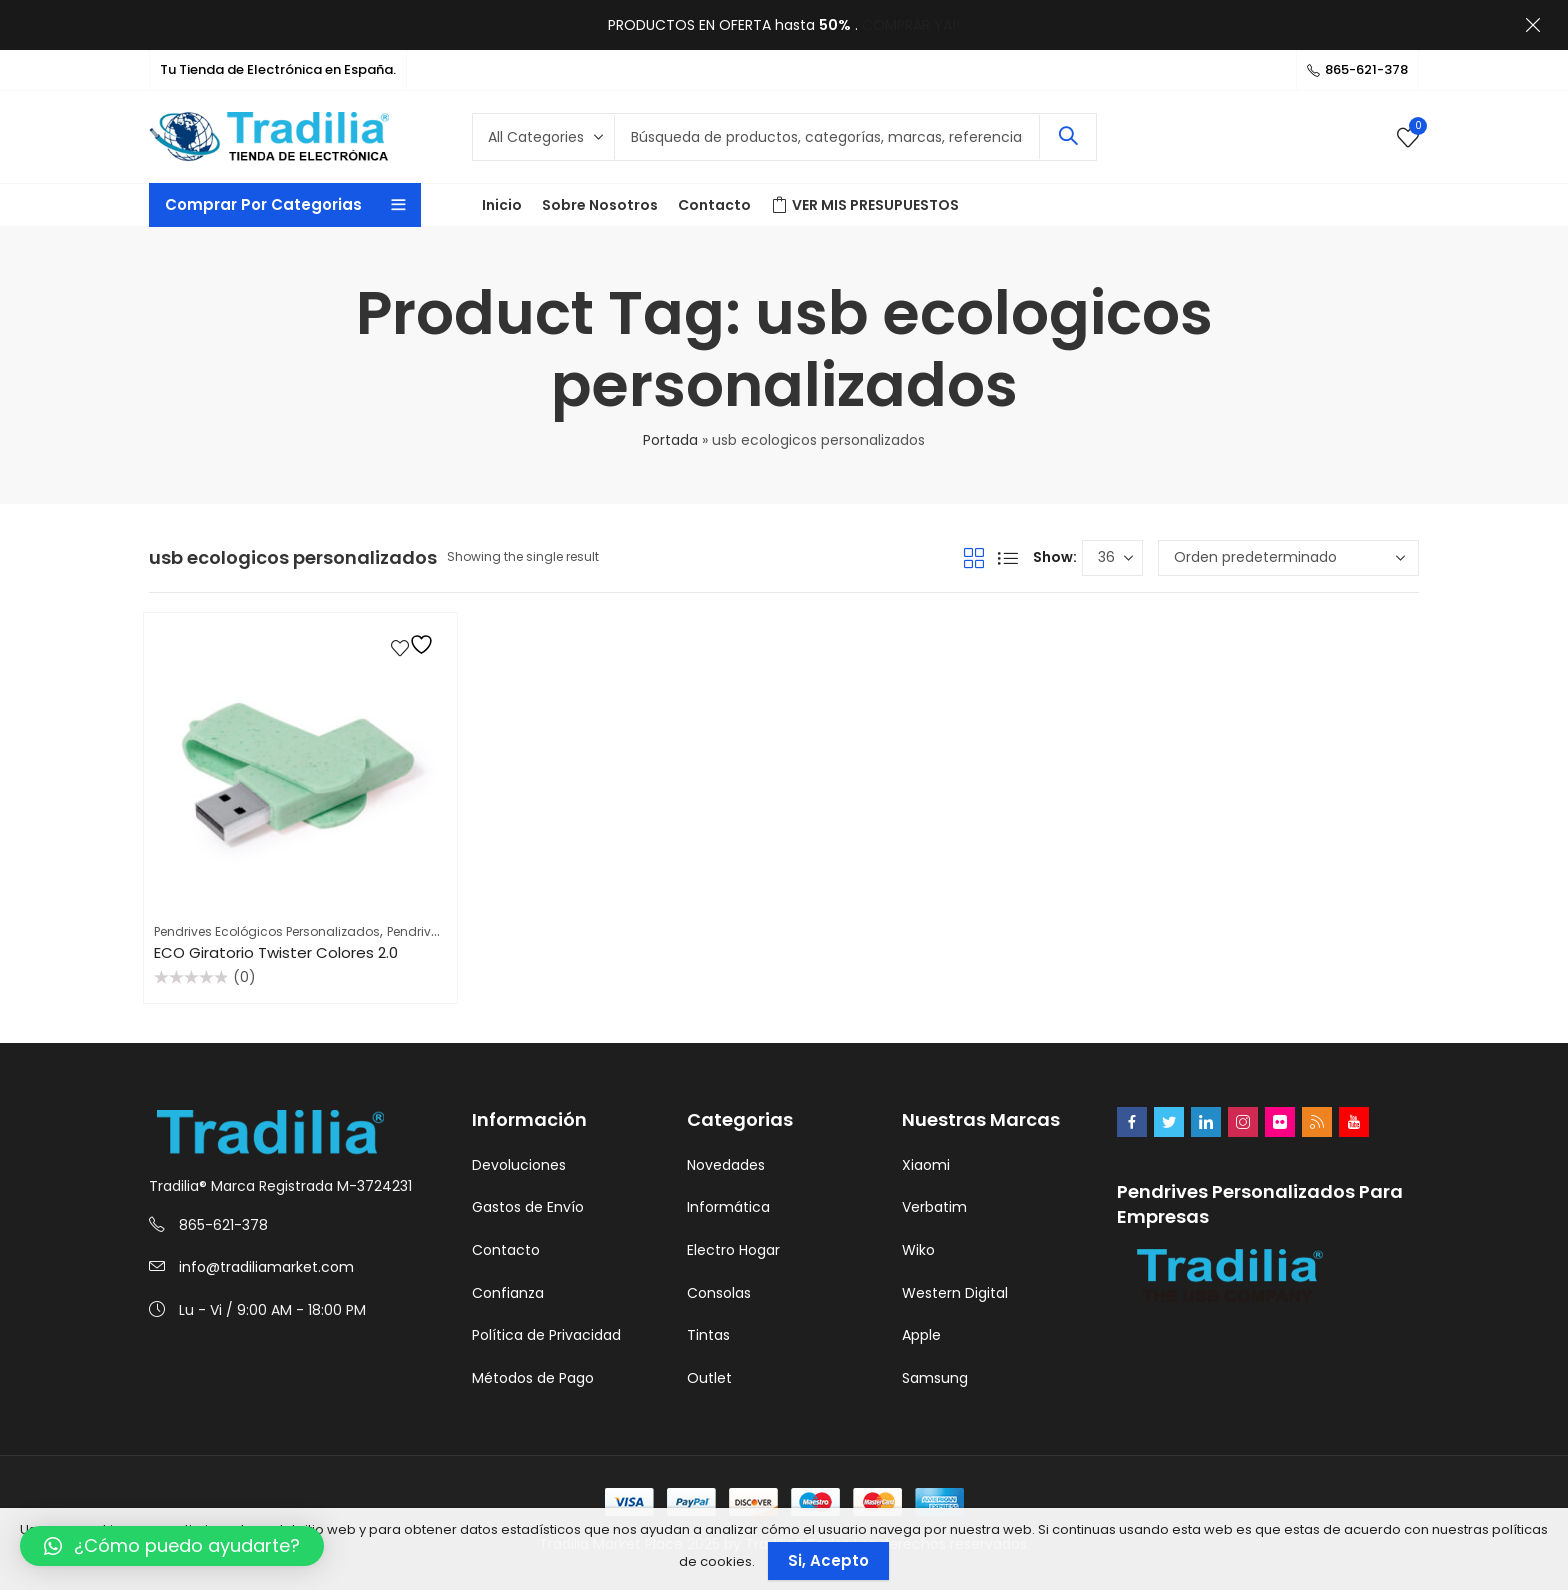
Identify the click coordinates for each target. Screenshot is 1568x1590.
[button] (172, 1546)
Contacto (506, 1250)
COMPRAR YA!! (911, 25)
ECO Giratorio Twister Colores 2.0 (276, 952)
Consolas (719, 1293)
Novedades (726, 1165)
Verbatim (934, 1207)
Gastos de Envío (528, 1207)
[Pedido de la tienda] (1288, 558)
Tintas (708, 1335)
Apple (921, 1335)
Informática (728, 1207)
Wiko (918, 1250)
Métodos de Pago (533, 1378)
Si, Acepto (828, 1560)
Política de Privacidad (546, 1335)
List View (1008, 558)
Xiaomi (926, 1165)
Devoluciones (519, 1165)
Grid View (974, 558)
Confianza (508, 1293)
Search (1068, 137)
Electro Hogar (733, 1250)
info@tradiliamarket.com (266, 1267)
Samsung (935, 1378)
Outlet (709, 1378)
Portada (670, 440)
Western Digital (955, 1293)
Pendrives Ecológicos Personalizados (267, 931)
